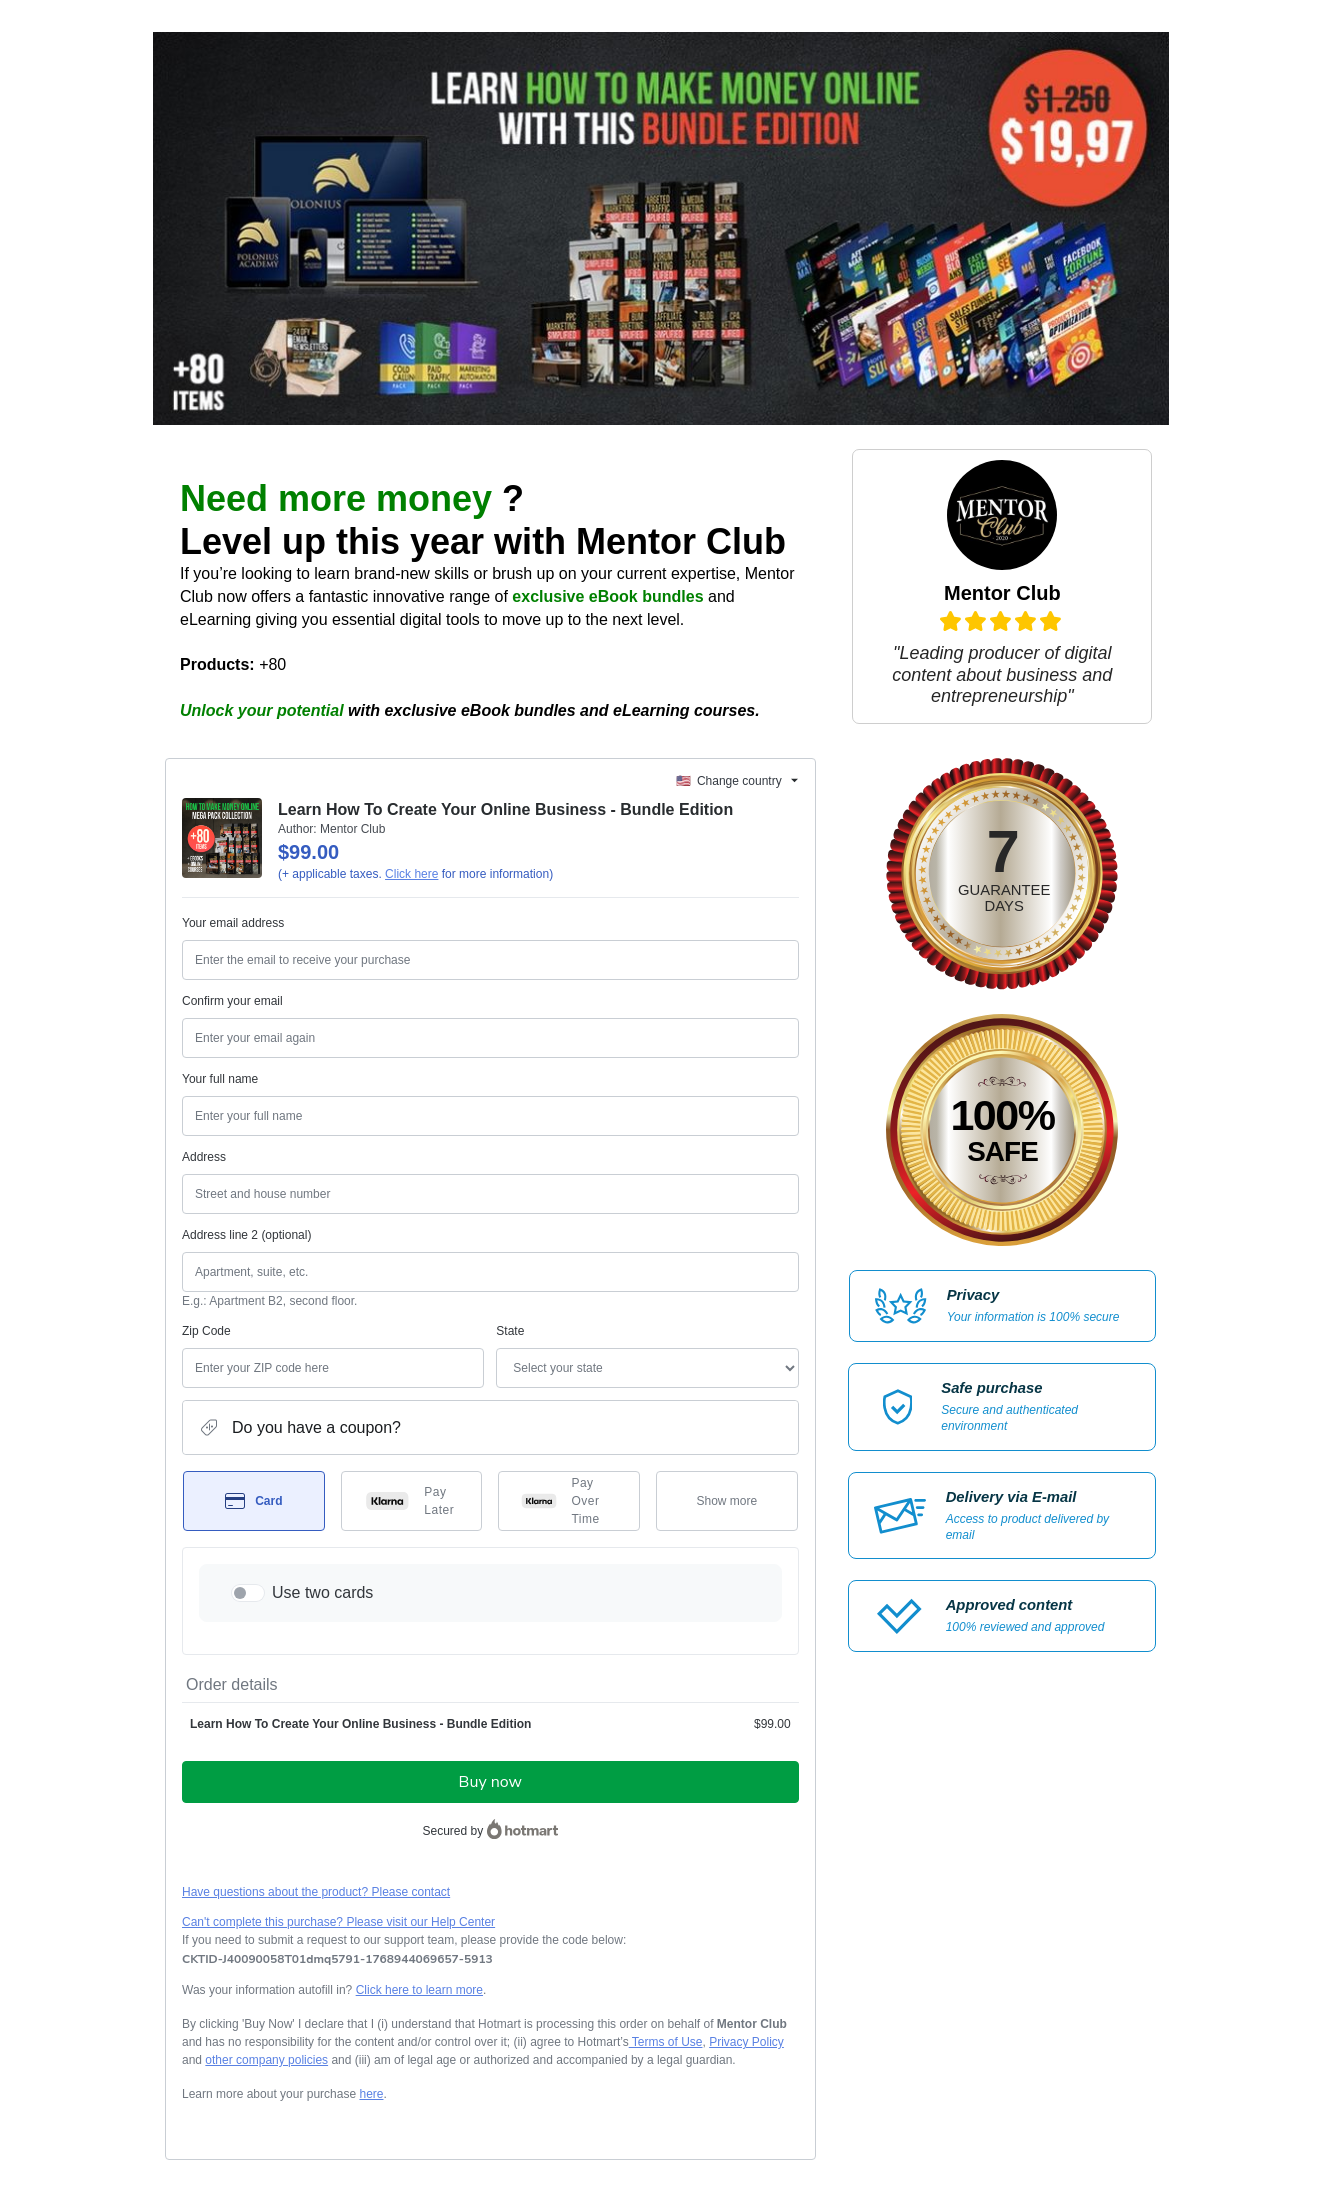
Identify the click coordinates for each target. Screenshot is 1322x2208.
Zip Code (206, 1331)
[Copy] (337, 1959)
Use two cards (322, 1592)
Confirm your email (232, 1001)
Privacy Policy (746, 2042)
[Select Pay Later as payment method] (412, 1501)
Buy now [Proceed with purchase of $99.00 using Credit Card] (490, 1782)
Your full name (220, 1079)
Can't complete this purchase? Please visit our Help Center (338, 1922)
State (510, 1331)
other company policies (266, 2060)
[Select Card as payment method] (254, 1501)
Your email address (233, 923)
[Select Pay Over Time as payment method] (569, 1501)
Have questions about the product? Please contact (316, 1892)
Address (204, 1157)
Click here (411, 874)
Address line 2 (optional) (246, 1235)
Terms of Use (666, 2042)
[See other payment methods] (727, 1501)
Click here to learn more (419, 1990)
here (371, 2094)
